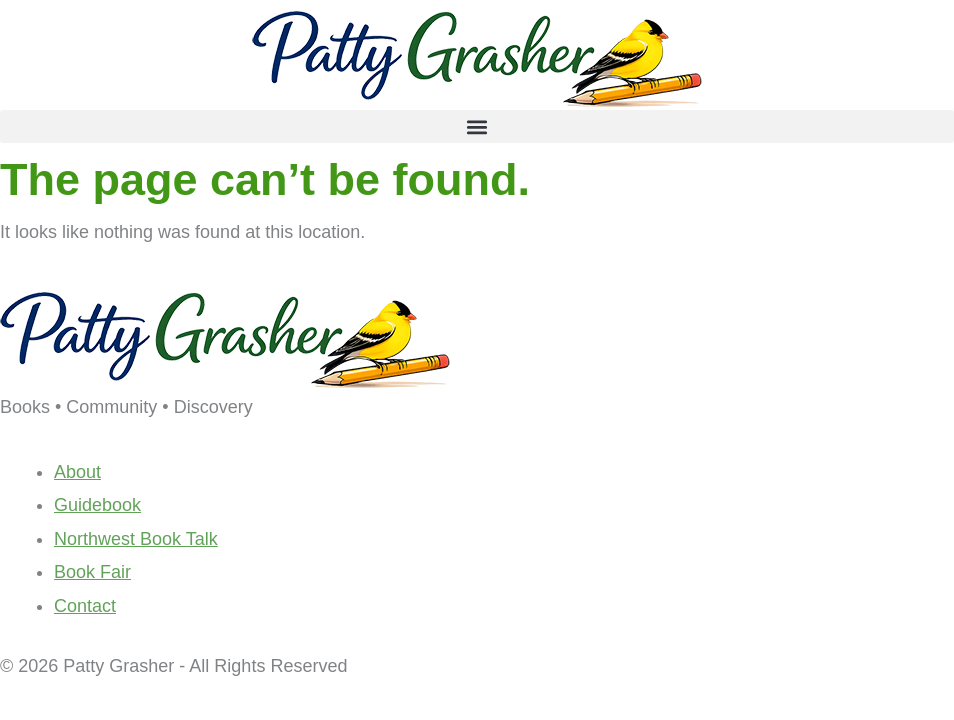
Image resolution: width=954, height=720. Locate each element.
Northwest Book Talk (136, 539)
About (77, 472)
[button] (477, 126)
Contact (85, 606)
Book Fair (92, 572)
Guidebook (97, 505)
